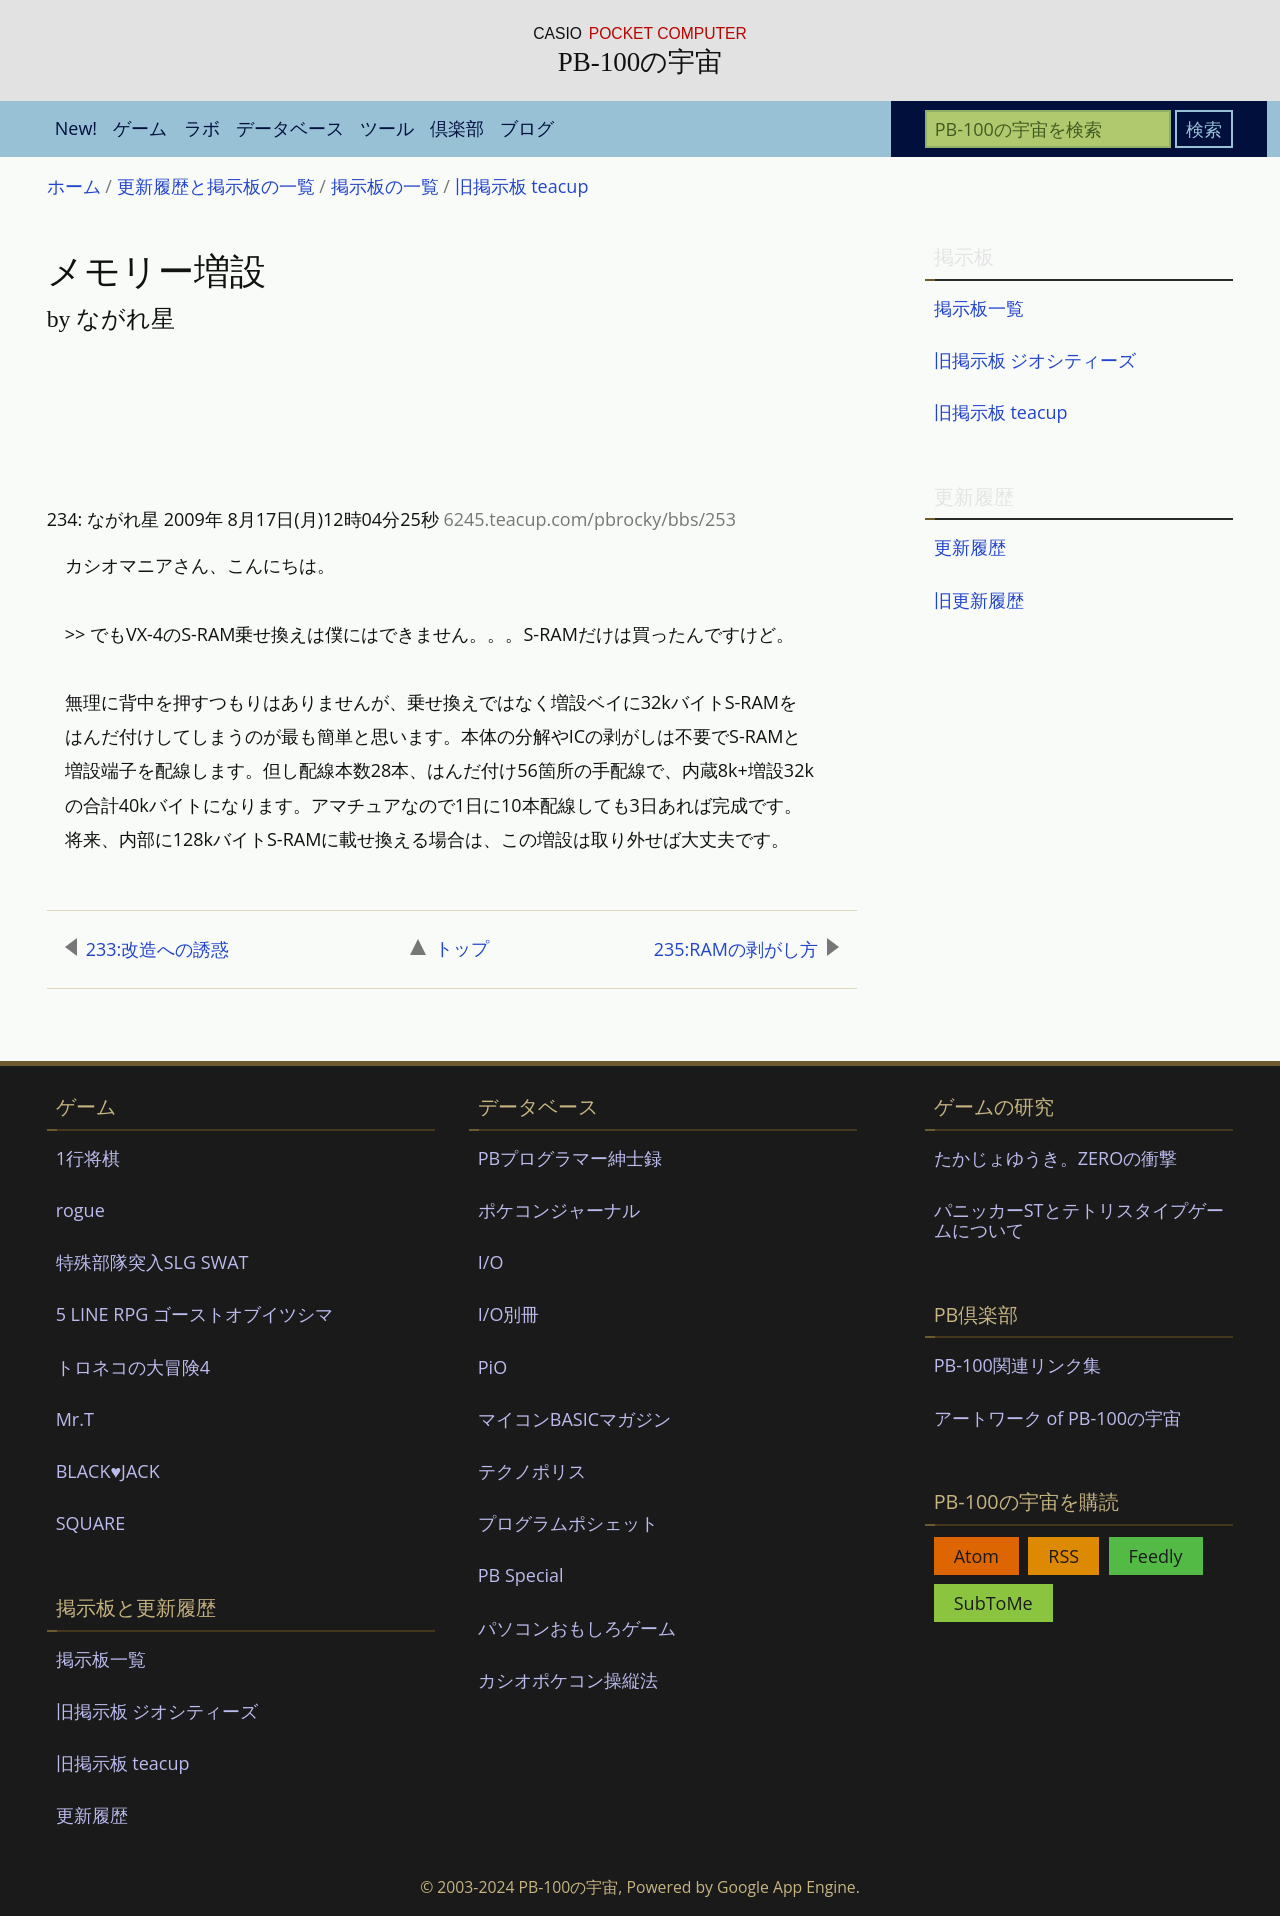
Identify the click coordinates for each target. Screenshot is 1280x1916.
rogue (80, 1210)
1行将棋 (88, 1158)
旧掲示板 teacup (1001, 412)
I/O (491, 1262)
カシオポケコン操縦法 (568, 1680)
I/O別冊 (509, 1314)
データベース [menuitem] (290, 128)
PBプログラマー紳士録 (570, 1158)
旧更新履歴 (979, 600)
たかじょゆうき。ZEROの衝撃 (1055, 1158)
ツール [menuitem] (387, 128)
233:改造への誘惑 (147, 949)
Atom (976, 1556)
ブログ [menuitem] (527, 128)
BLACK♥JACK (108, 1471)
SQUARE (91, 1523)
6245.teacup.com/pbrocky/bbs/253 (589, 519)
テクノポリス (532, 1471)
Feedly (1156, 1556)
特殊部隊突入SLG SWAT (152, 1262)
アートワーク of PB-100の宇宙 (1057, 1418)
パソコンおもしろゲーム (577, 1628)
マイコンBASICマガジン (574, 1419)
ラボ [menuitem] (202, 128)
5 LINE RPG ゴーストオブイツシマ (194, 1314)
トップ (449, 948)
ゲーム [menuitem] (140, 128)
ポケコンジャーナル (559, 1210)
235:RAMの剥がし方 (746, 949)
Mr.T (75, 1419)
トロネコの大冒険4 (133, 1367)
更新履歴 (970, 547)
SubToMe (993, 1603)
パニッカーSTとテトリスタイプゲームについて (1079, 1220)
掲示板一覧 (979, 308)
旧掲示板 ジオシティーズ (1035, 360)
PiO (492, 1367)
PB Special (521, 1575)
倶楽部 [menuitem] (457, 128)
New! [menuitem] (76, 128)
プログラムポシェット (568, 1523)
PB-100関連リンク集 (1017, 1365)
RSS (1063, 1556)
